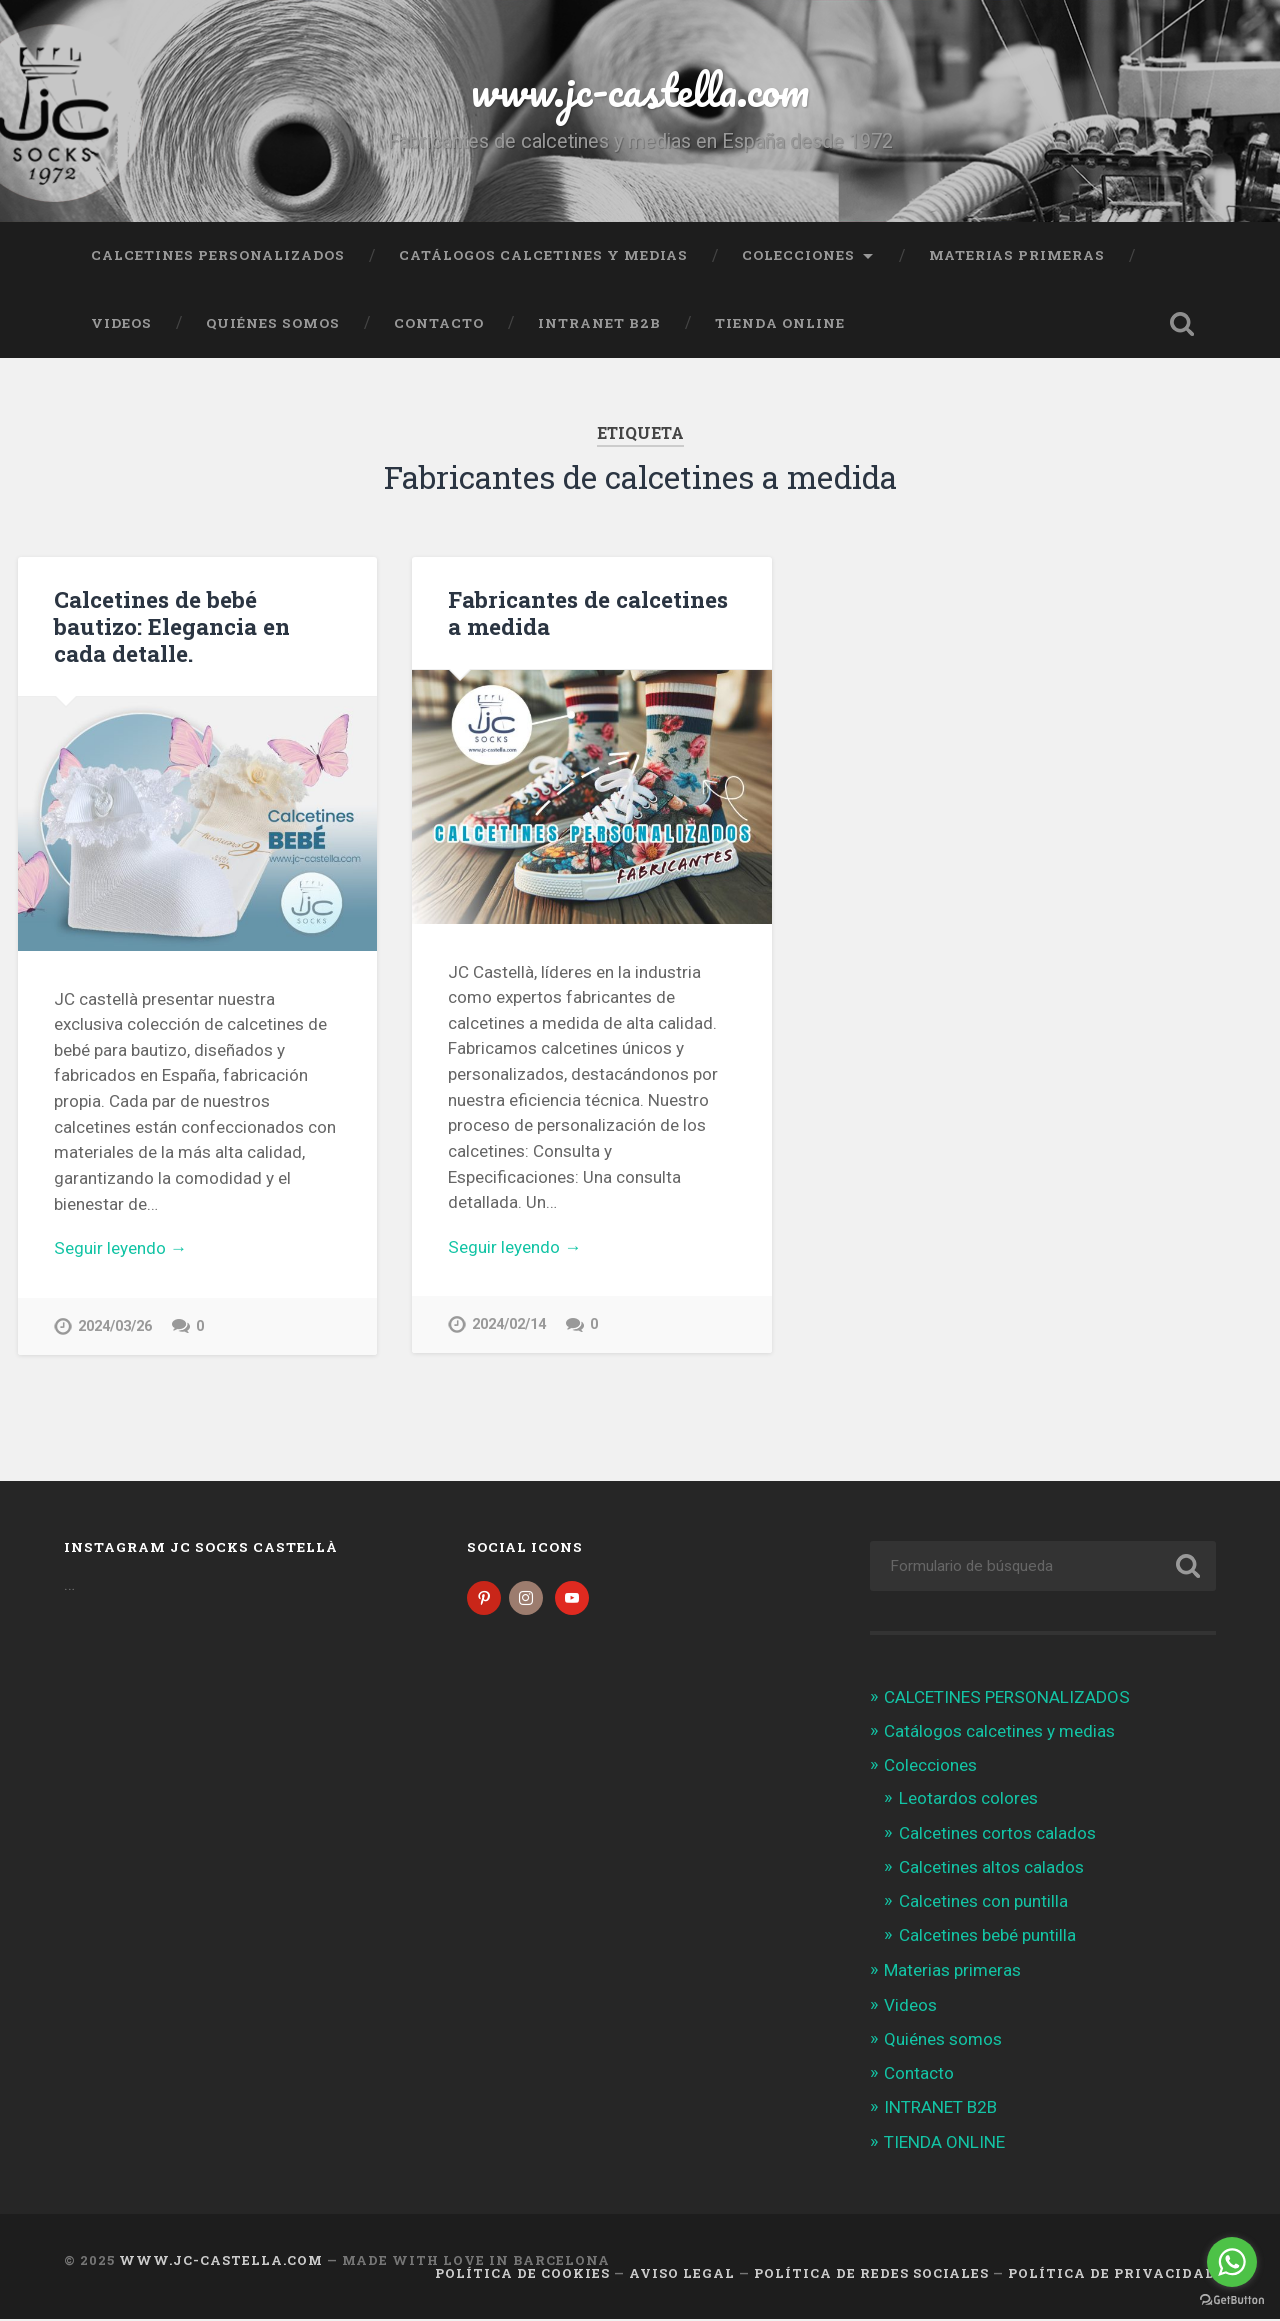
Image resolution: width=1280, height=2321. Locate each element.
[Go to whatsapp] (1232, 2262)
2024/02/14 (509, 1324)
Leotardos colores (968, 1800)
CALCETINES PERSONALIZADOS (218, 255)
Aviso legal (682, 2274)
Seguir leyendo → (120, 1248)
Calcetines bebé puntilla (987, 1937)
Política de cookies (522, 2274)
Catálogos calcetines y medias (543, 255)
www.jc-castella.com (640, 89)
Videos (121, 323)
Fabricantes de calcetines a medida (588, 612)
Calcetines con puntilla (983, 1902)
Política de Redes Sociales (871, 2274)
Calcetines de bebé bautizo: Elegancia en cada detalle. (172, 626)
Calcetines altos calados (991, 1868)
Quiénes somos (273, 323)
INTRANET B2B (599, 323)
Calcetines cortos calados (997, 1834)
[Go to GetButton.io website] (1232, 2300)
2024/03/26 (115, 1326)
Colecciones (798, 255)
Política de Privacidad (1112, 2274)
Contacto (439, 323)
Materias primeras (1017, 255)
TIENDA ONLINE (780, 323)
